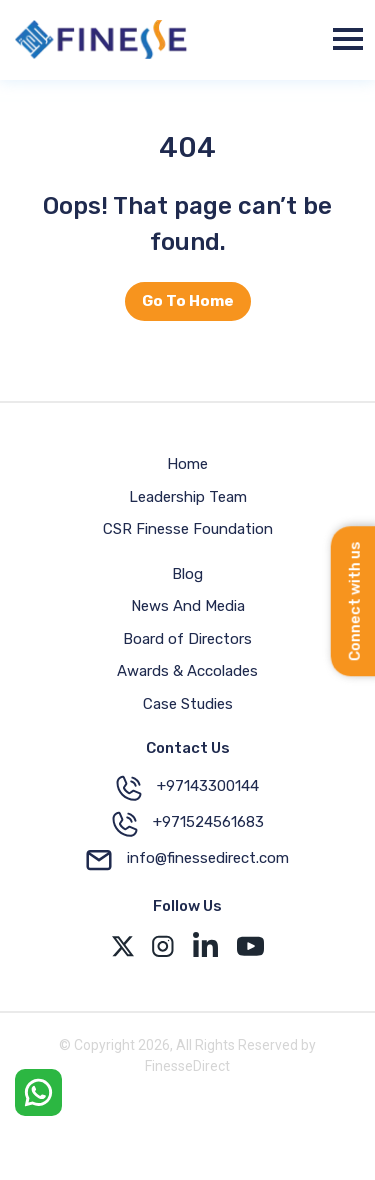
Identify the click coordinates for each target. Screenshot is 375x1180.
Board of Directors (187, 639)
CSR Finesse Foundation (188, 529)
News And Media (188, 606)
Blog (187, 574)
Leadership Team (188, 497)
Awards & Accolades (187, 671)
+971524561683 (188, 824)
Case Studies (188, 704)
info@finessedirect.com (187, 860)
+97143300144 (187, 788)
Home (187, 464)
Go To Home (188, 301)
